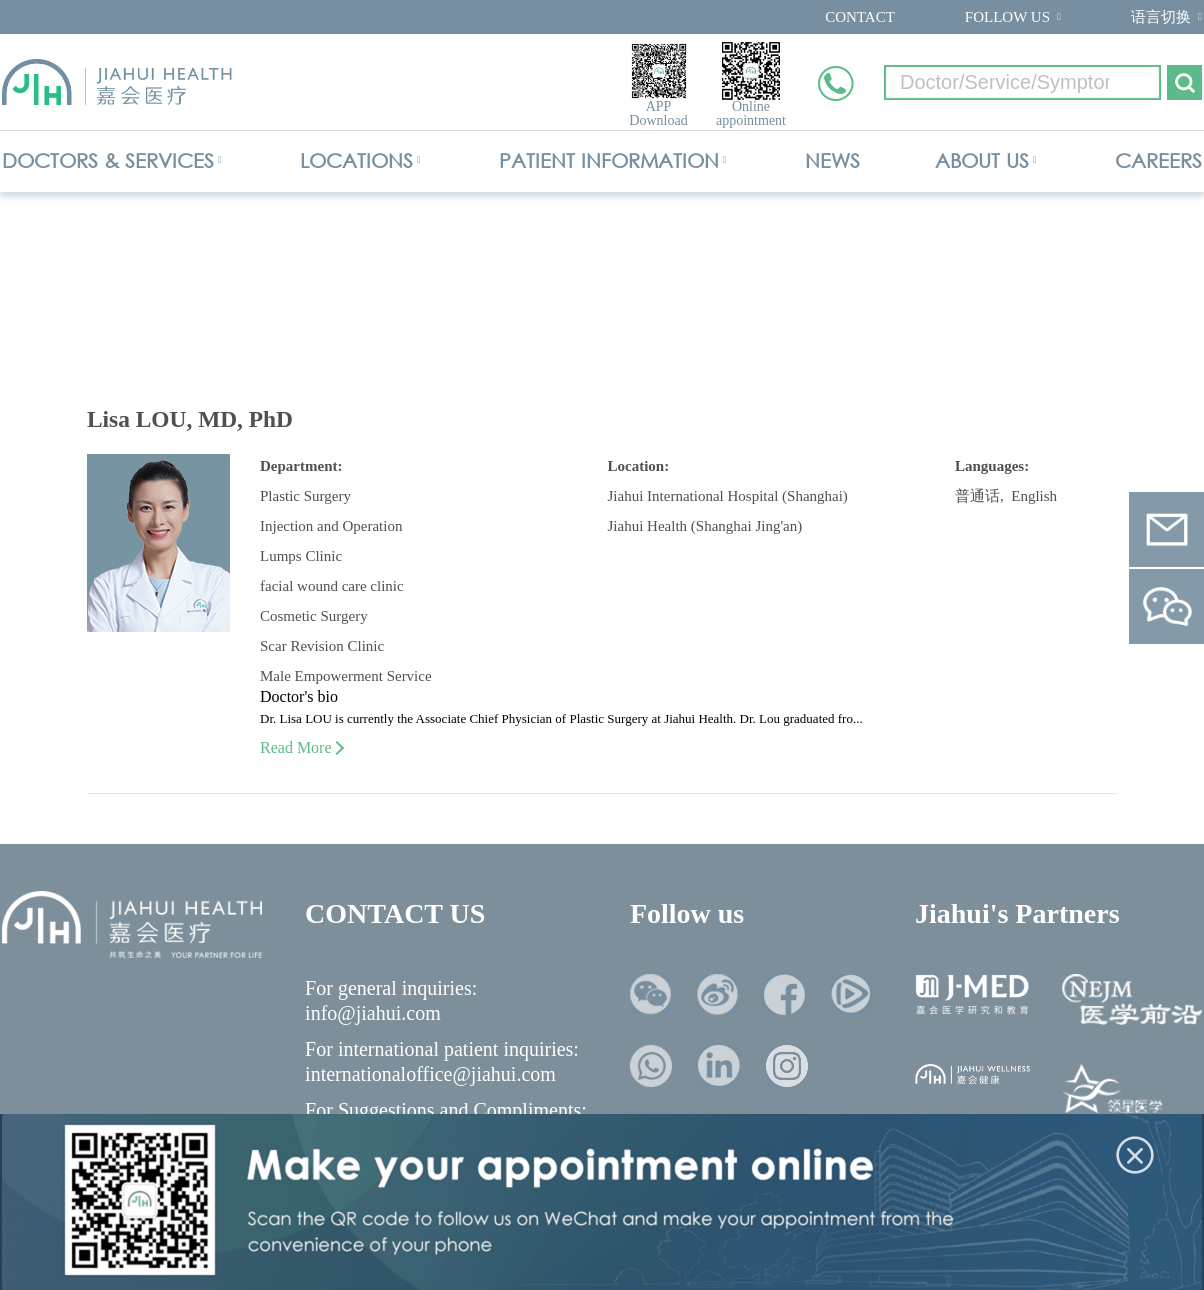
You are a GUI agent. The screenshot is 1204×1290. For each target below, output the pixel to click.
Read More (301, 747)
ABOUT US (982, 160)
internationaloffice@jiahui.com (430, 1074)
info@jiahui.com (373, 1013)
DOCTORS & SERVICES (108, 160)
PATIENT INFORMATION (609, 160)
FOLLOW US (1007, 17)
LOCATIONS (356, 160)
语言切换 (1161, 17)
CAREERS (1158, 160)
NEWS (832, 160)
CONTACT (860, 17)
